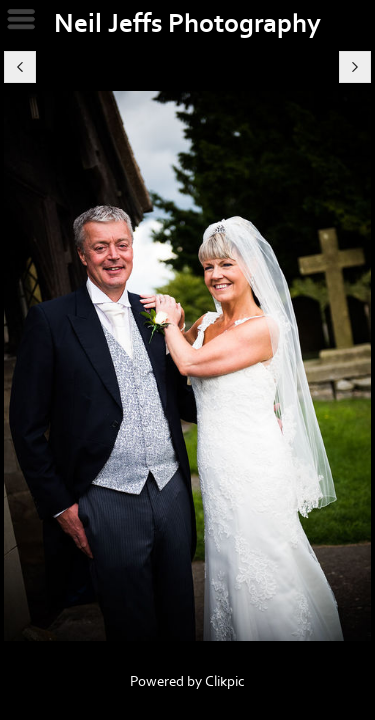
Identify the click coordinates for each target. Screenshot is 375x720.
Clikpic (225, 681)
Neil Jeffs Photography (187, 24)
